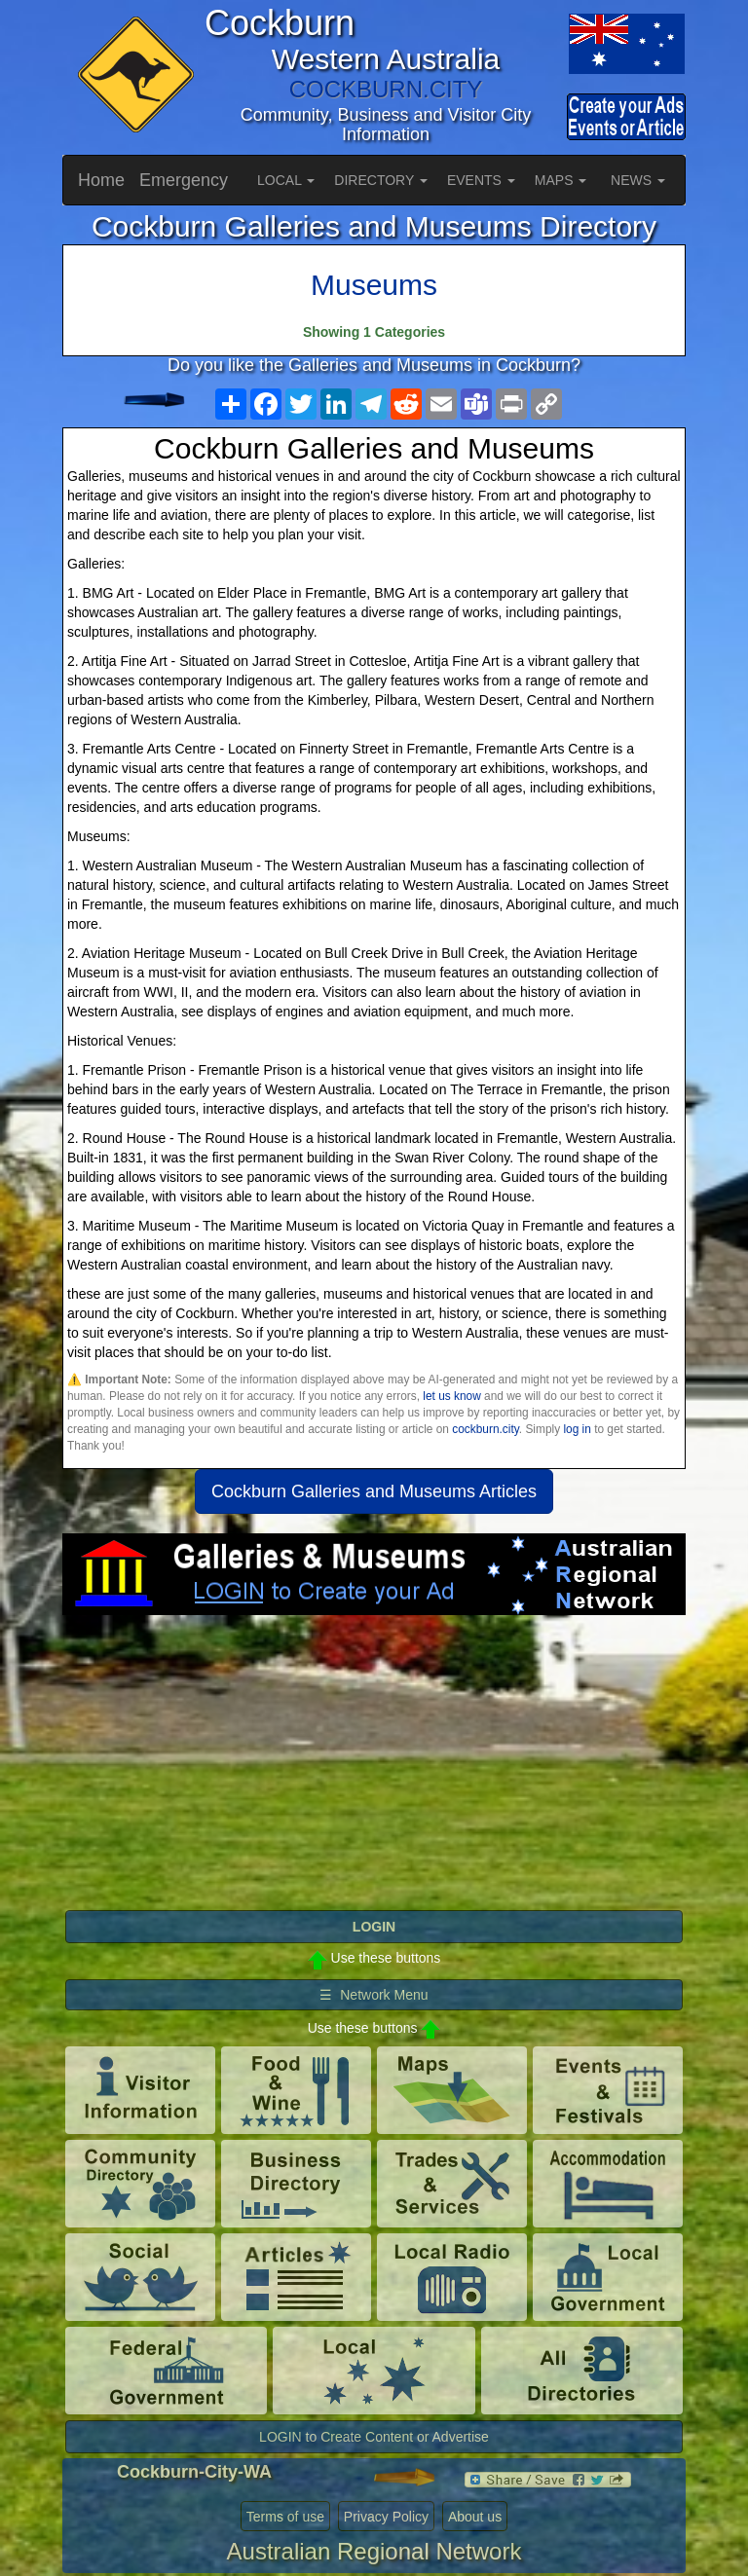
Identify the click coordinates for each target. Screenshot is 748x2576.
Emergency (183, 180)
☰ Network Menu (373, 1995)
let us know (451, 1396)
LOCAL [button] (286, 180)
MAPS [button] (561, 180)
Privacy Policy (386, 2516)
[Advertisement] (374, 1771)
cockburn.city (485, 1429)
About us (475, 2516)
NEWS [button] (638, 180)
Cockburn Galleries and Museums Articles (374, 1491)
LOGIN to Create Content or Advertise (374, 2437)
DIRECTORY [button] (381, 180)
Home (101, 180)
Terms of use (285, 2516)
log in (576, 1429)
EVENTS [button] (481, 180)
